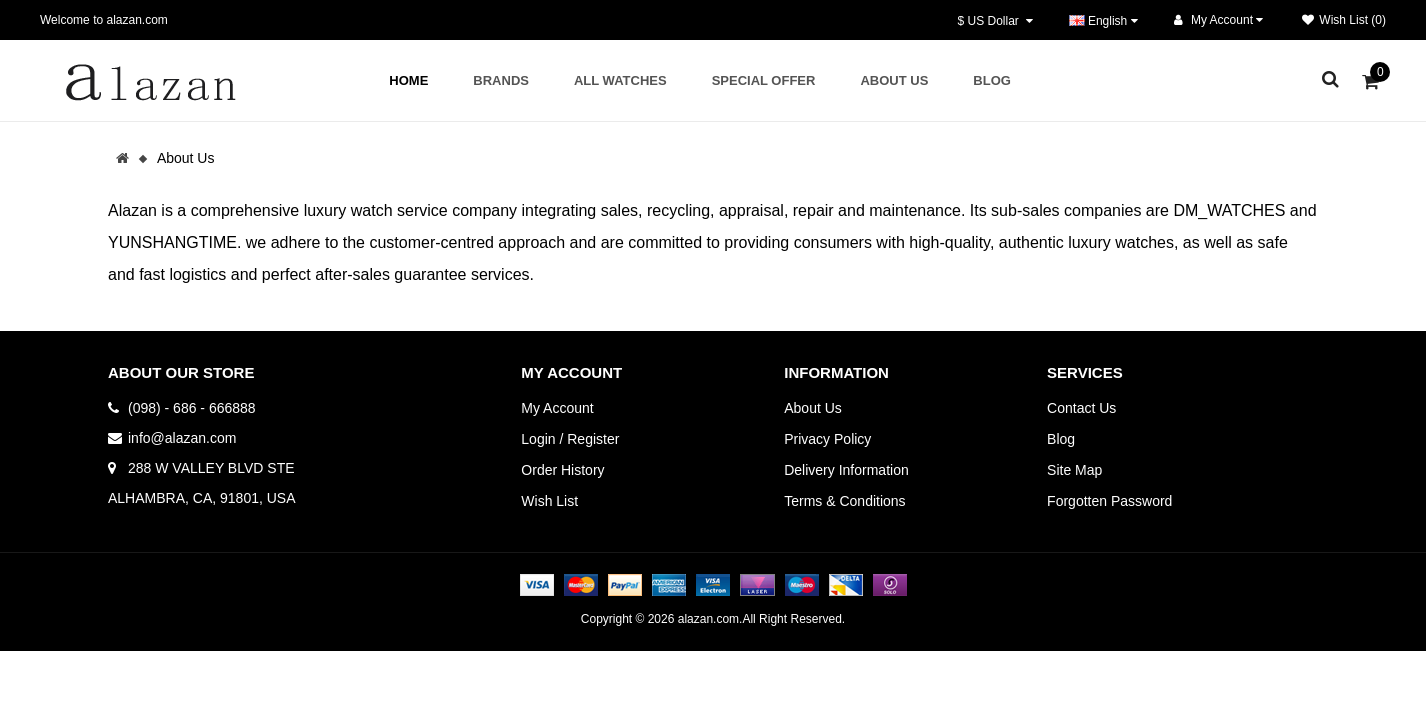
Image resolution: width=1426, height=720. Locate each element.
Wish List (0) (1344, 20)
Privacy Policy (827, 439)
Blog (1061, 439)
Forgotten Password (1109, 501)
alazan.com (708, 619)
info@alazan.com (182, 438)
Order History (562, 470)
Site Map (1074, 470)
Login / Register (570, 439)
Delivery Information (846, 470)
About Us (186, 158)
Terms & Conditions (844, 501)
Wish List (549, 501)
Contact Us (1081, 408)
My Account (557, 408)
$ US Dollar (995, 21)
